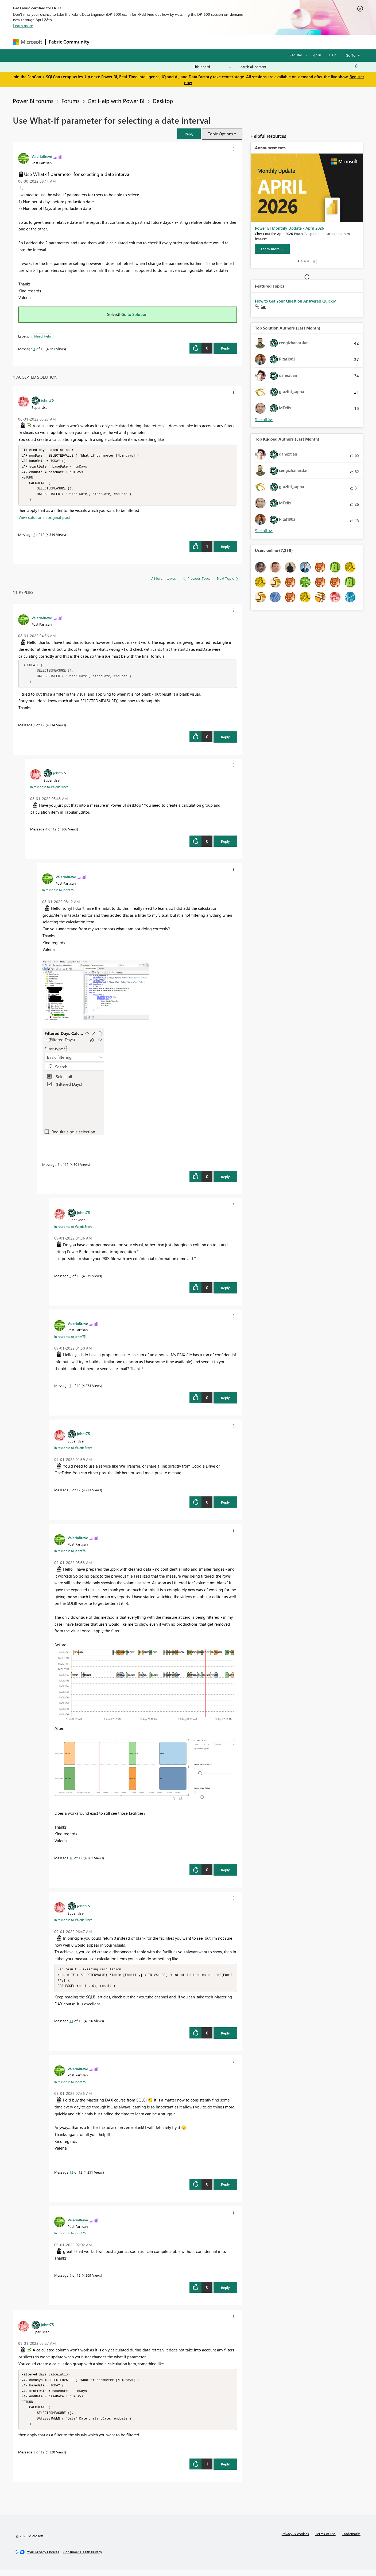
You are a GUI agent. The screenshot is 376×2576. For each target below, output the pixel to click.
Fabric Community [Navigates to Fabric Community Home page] (69, 41)
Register (295, 55)
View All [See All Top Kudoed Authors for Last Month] (264, 531)
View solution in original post (44, 520)
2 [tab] (302, 261)
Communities (171, 42)
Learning (215, 42)
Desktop (163, 100)
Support (237, 42)
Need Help (42, 336)
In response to (49, 789)
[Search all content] (298, 67)
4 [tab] (308, 261)
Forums (101, 42)
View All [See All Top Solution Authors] (264, 420)
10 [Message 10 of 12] (71, 1860)
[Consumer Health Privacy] (82, 2558)
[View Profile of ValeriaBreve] (42, 156)
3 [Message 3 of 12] (34, 727)
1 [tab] (298, 261)
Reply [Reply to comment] (225, 549)
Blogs (194, 42)
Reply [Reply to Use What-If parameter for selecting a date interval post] (225, 348)
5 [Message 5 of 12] (58, 1167)
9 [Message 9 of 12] (70, 2279)
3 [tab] (305, 261)
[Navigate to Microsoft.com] (27, 42)
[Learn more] (272, 249)
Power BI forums (33, 100)
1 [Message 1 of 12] (34, 348)
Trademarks (351, 2540)
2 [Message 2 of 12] (34, 537)
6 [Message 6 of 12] (70, 1278)
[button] (189, 133)
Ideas (147, 42)
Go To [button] (350, 55)
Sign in (316, 55)
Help (332, 55)
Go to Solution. (135, 314)
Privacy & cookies (295, 2540)
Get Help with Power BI (116, 100)
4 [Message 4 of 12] (46, 831)
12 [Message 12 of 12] (71, 2176)
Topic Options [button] (220, 133)
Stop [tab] (313, 261)
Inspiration (125, 42)
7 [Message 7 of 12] (70, 1388)
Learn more (23, 25)
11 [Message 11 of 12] (71, 2024)
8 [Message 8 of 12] (70, 1492)
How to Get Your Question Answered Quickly (295, 301)
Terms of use (325, 2540)
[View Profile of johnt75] (47, 400)
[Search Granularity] (212, 67)
